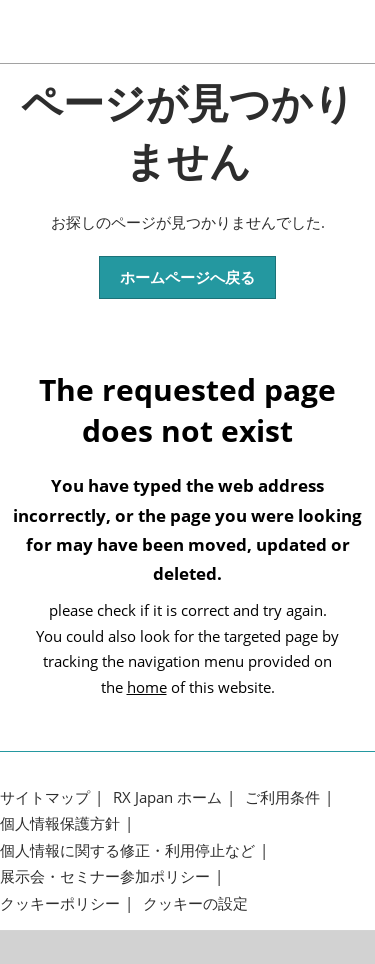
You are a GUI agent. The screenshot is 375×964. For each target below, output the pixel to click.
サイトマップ (45, 797)
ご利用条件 (282, 797)
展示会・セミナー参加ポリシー (105, 876)
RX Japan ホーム (167, 797)
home (147, 687)
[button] (187, 278)
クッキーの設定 (195, 903)
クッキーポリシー (60, 903)
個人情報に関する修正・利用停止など (127, 850)
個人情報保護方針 (60, 823)
